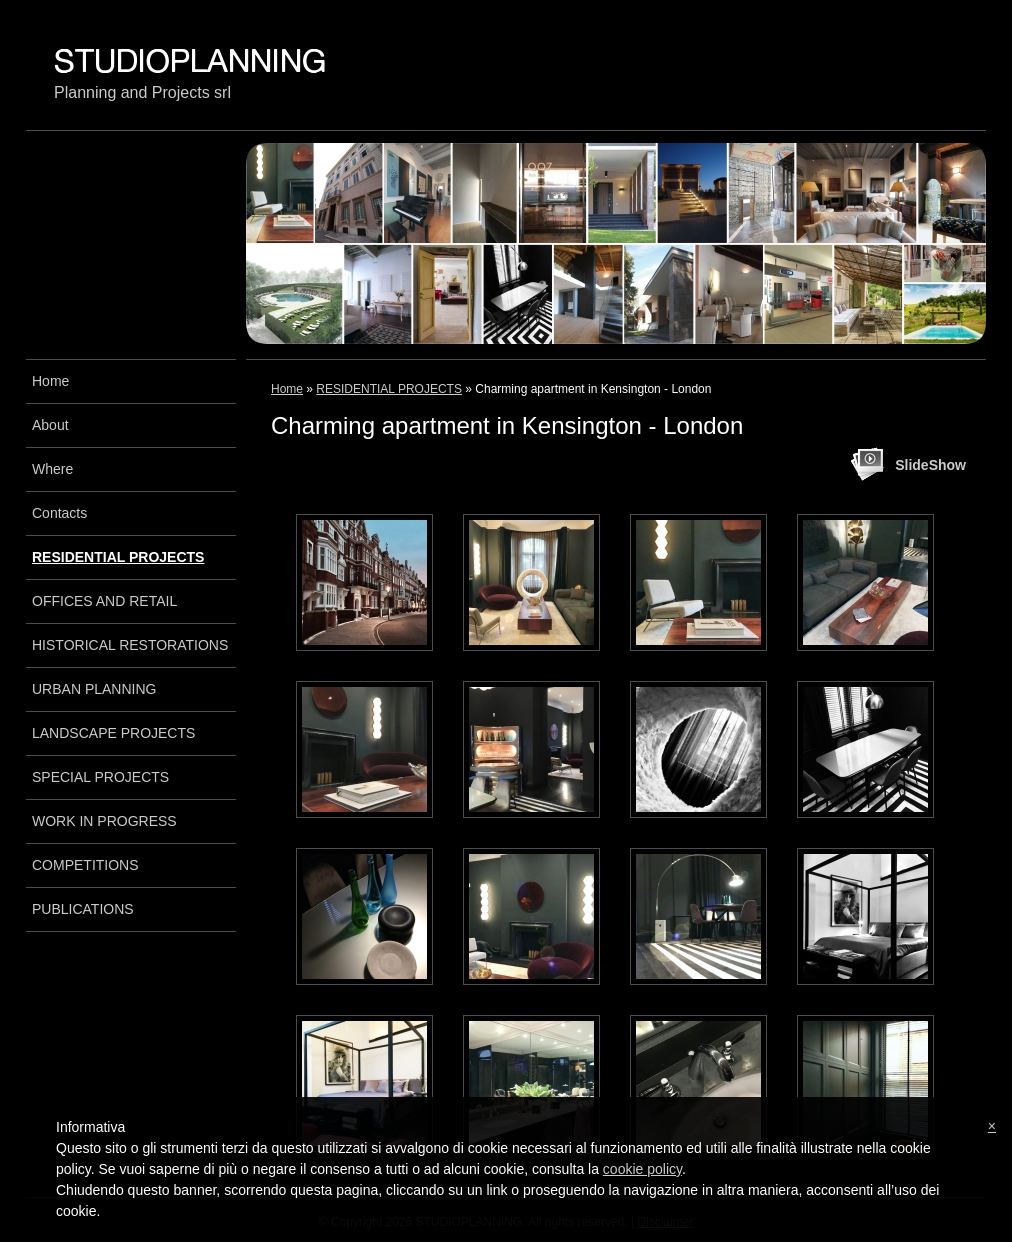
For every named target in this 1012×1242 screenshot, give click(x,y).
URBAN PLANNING (94, 689)
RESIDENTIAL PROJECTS (389, 389)
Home (287, 389)
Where (52, 469)
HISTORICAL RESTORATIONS (130, 645)
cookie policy (642, 1169)
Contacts (59, 513)
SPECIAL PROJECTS (100, 777)
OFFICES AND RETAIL (104, 601)
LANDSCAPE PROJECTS (113, 733)
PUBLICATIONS (83, 909)
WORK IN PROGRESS (104, 821)
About (50, 425)
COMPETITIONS (85, 865)
